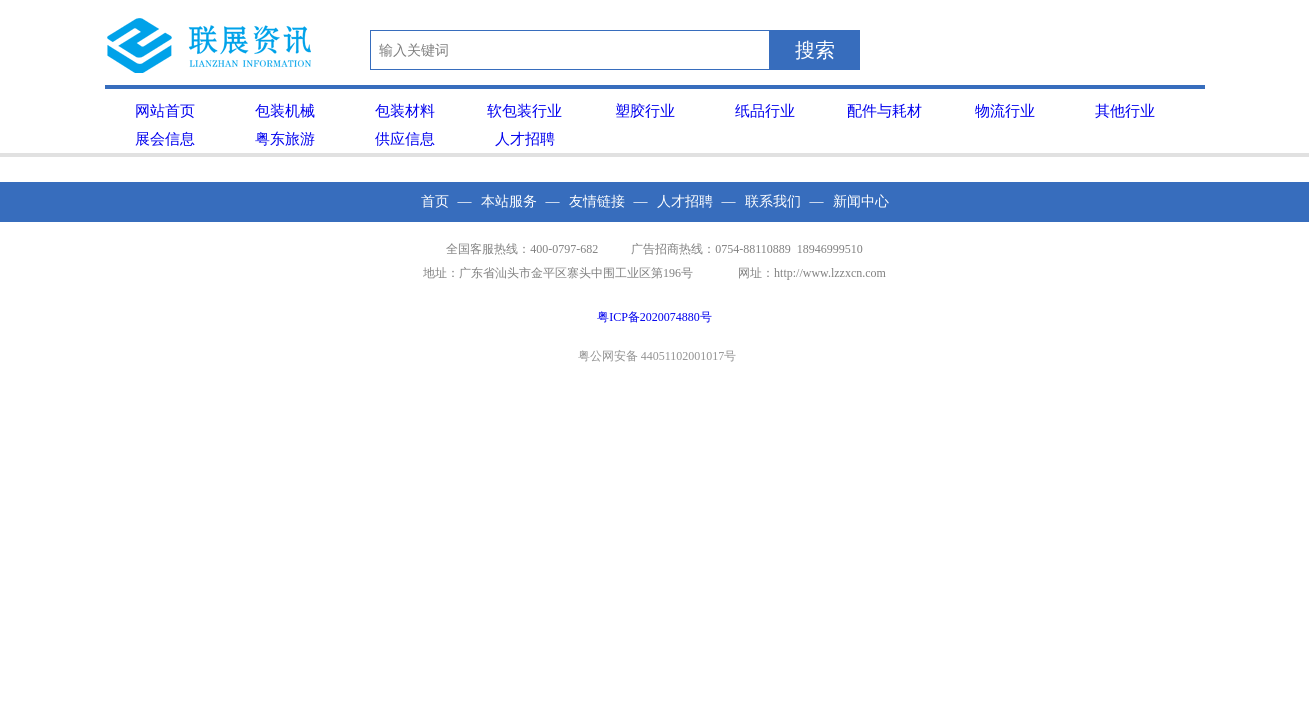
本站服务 (509, 201)
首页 (435, 201)
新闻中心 (861, 201)
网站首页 (165, 110)
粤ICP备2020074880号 (654, 317)
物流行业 (1005, 110)
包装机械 (285, 110)
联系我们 (773, 201)
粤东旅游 (285, 138)
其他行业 (1125, 110)
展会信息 (165, 138)
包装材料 (405, 110)
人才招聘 (525, 138)
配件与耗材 (884, 110)
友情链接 (597, 201)
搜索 (815, 50)
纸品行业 (765, 110)
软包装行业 (524, 110)
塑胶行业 (645, 110)
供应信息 (405, 138)
